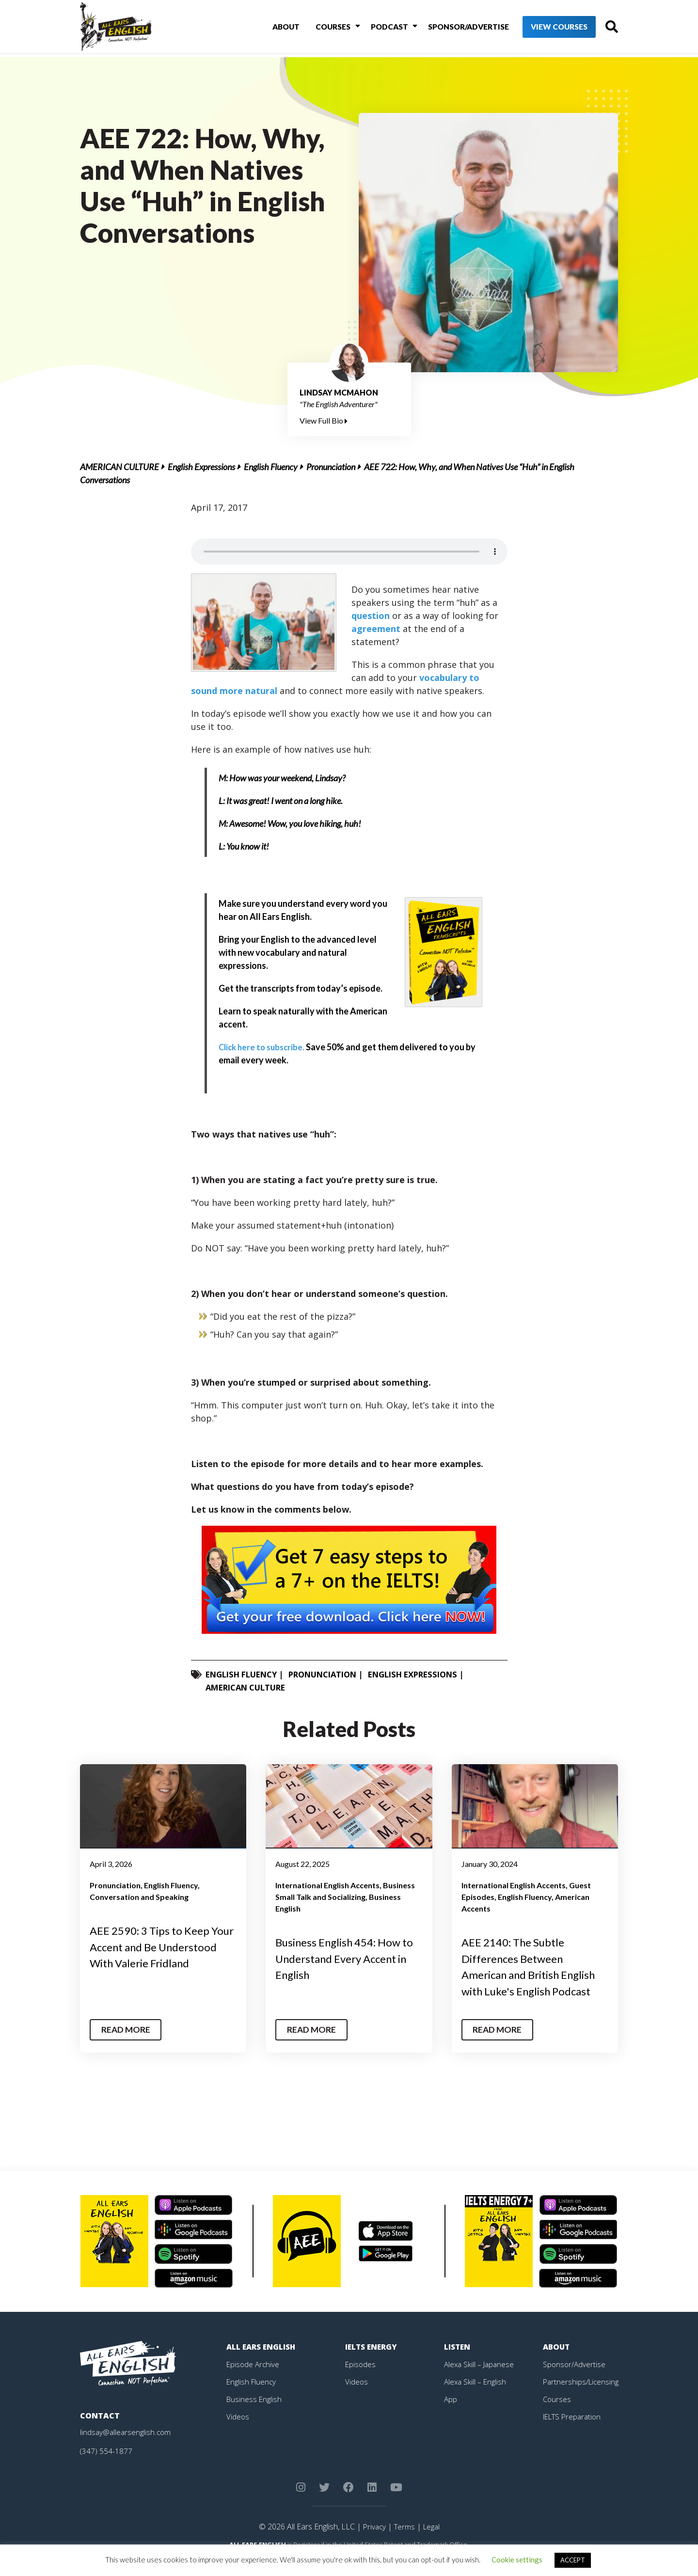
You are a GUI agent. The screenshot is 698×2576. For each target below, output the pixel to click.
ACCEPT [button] (572, 2560)
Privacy (373, 2542)
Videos (238, 2432)
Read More (128, 2045)
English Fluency (271, 466)
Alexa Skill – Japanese (480, 2380)
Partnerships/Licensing (582, 2397)
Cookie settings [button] (517, 2559)
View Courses (543, 28)
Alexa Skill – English (476, 2397)
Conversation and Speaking (139, 1896)
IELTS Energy (372, 2362)
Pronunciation (330, 466)
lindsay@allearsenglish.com (127, 2448)
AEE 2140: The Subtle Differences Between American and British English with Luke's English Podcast (530, 1974)
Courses (321, 28)
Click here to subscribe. (264, 1047)
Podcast (374, 28)
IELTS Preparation (574, 2432)
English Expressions (201, 466)
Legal (432, 2542)
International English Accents (327, 1885)
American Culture (119, 466)
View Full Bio (324, 420)
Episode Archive (253, 2380)
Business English (255, 2415)
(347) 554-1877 (106, 2467)
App (451, 2415)
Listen (458, 2362)
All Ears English (262, 2362)
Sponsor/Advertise (450, 28)
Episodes (361, 2380)
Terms (404, 2542)
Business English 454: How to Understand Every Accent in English (348, 1958)
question (370, 615)
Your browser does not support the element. (349, 551)
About (276, 28)
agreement (375, 628)
